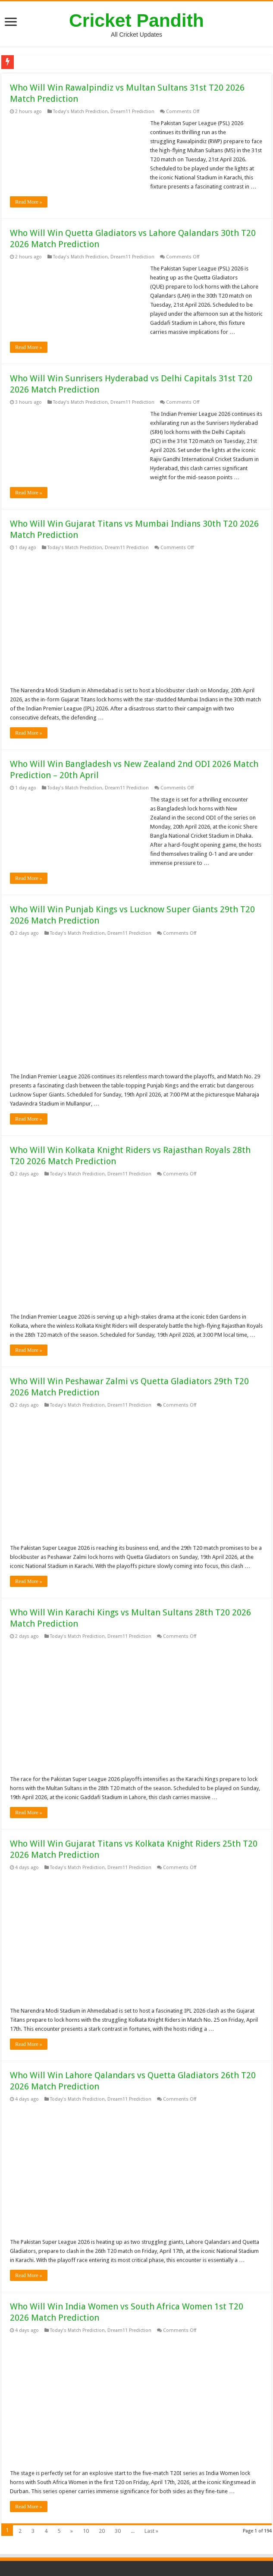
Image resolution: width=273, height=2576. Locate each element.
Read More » (28, 202)
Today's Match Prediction (80, 111)
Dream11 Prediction (132, 111)
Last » (151, 2531)
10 (86, 2531)
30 (118, 2531)
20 (102, 2531)
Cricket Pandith (136, 20)
